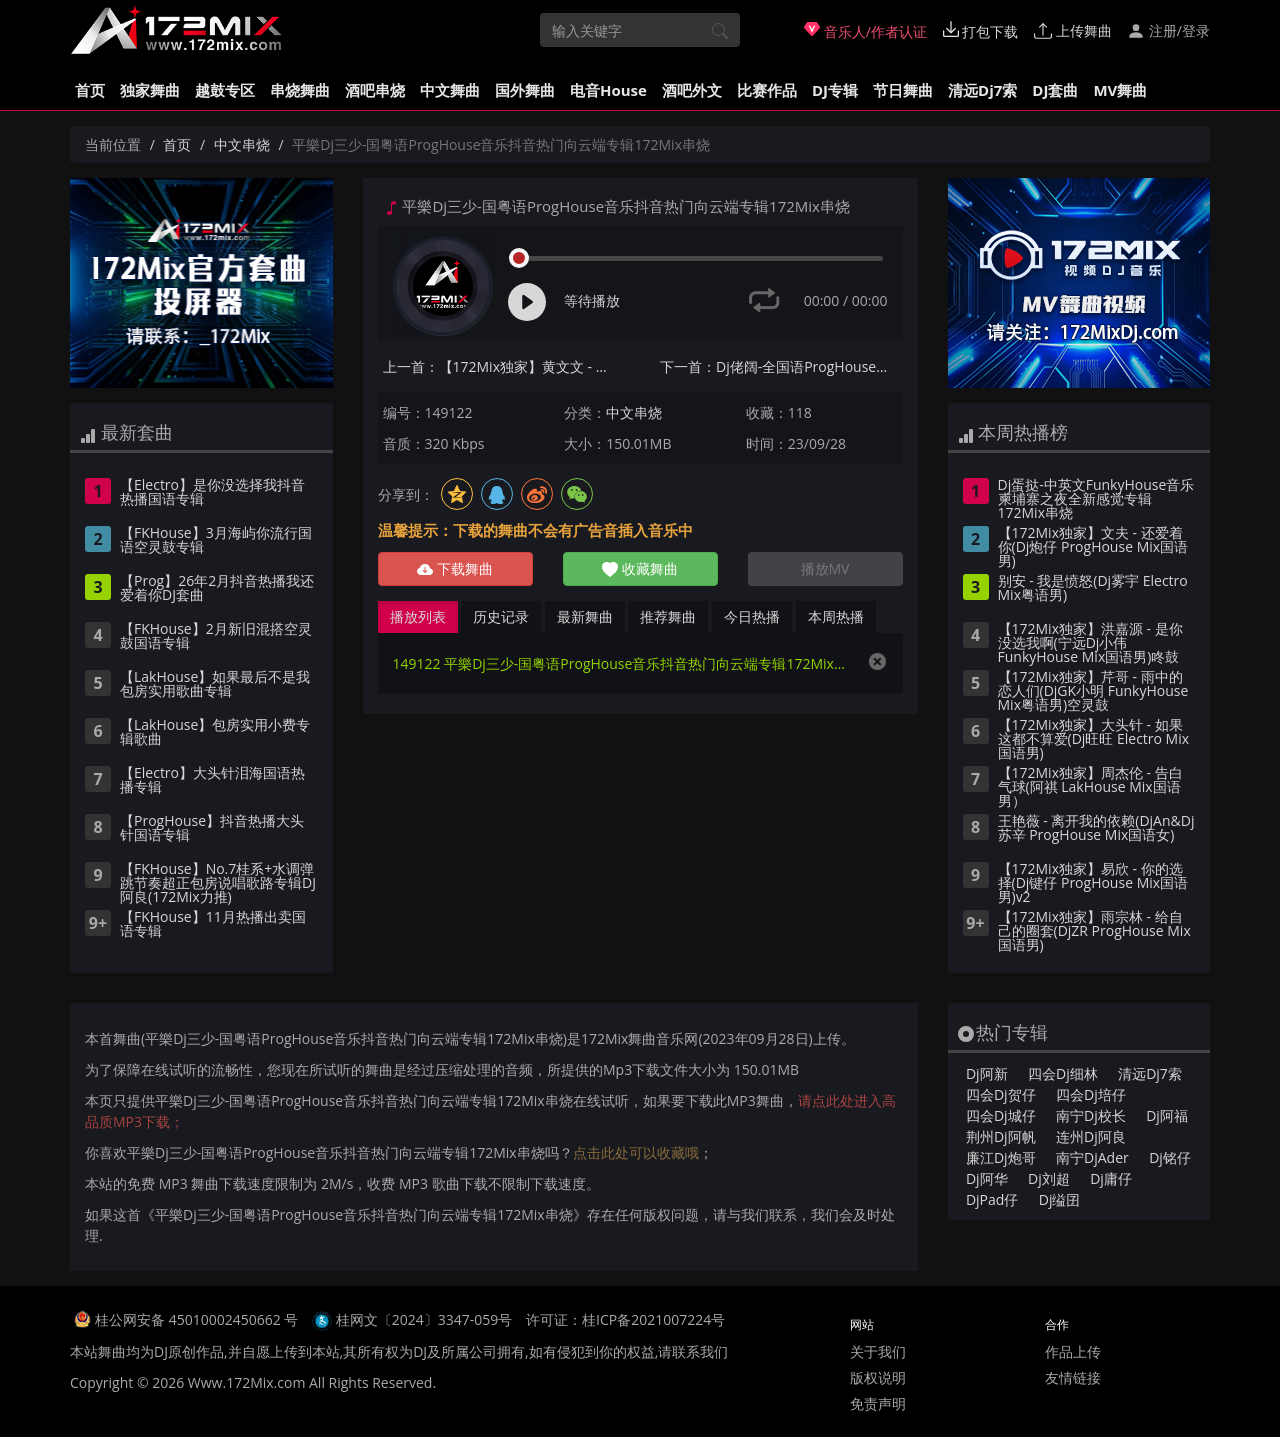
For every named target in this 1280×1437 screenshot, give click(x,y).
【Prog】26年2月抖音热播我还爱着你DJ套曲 (217, 589)
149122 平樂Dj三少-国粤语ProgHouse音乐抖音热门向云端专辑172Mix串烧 (620, 663)
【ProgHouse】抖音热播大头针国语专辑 (212, 829)
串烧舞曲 (300, 90)
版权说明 (878, 1377)
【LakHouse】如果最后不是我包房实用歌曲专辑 (215, 685)
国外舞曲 (525, 90)
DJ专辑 (835, 90)
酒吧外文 (692, 90)
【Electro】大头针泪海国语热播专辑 (212, 781)
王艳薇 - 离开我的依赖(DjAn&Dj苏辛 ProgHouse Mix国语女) (1096, 829)
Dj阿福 (1167, 1115)
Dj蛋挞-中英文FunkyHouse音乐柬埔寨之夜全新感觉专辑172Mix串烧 (1096, 500)
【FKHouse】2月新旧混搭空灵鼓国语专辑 (216, 637)
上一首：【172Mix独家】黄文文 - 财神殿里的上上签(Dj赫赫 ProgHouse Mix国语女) (504, 366)
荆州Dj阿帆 (1001, 1136)
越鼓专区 (225, 90)
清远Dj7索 (982, 90)
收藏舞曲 (640, 568)
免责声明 (878, 1403)
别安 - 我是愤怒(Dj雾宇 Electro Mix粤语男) (1093, 589)
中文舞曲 (450, 90)
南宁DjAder (1092, 1157)
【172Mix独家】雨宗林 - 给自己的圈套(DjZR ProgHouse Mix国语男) (1094, 932)
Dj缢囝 (1060, 1199)
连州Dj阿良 (1091, 1136)
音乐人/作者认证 (865, 31)
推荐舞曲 (668, 616)
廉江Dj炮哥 (1001, 1157)
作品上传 (1073, 1351)
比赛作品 (767, 90)
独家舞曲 (150, 90)
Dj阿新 (987, 1073)
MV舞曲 (1120, 90)
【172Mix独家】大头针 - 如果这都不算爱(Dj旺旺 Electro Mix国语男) (1094, 740)
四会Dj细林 (1063, 1073)
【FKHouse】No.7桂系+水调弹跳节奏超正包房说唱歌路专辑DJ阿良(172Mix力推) (218, 884)
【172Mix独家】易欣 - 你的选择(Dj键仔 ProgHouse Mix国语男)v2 (1093, 884)
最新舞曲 (585, 616)
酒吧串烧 (375, 90)
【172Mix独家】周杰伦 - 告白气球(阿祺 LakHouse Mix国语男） (1090, 788)
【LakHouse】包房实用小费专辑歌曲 (215, 733)
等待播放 (592, 300)
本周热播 (836, 616)
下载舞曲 (455, 568)
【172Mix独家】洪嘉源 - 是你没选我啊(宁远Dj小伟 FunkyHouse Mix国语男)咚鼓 (1090, 644)
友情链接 (1073, 1377)
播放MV (825, 568)
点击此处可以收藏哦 (636, 1152)
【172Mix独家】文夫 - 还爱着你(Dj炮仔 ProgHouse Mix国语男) (1093, 548)
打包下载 (981, 31)
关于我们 (878, 1351)
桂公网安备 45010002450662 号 (198, 1319)
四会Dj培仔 (1091, 1094)
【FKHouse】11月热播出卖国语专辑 (213, 925)
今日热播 (752, 616)
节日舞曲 (903, 90)
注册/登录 (1168, 30)
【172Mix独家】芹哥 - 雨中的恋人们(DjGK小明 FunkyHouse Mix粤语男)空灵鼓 (1093, 692)
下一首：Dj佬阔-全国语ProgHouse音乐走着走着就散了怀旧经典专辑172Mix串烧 (781, 366)
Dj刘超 (1049, 1178)
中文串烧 (242, 144)
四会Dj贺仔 (1001, 1094)
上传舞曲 (1073, 30)
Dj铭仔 (1170, 1157)
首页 (90, 90)
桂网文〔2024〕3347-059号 (424, 1319)
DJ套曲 (1055, 90)
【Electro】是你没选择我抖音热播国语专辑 (212, 493)
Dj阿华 (987, 1178)
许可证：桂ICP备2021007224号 (625, 1319)
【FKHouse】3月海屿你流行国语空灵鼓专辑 (216, 541)
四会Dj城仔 (1001, 1115)
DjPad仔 (992, 1199)
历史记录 (501, 616)
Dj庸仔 (1111, 1178)
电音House (608, 90)
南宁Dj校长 (1091, 1115)
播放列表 (418, 616)
